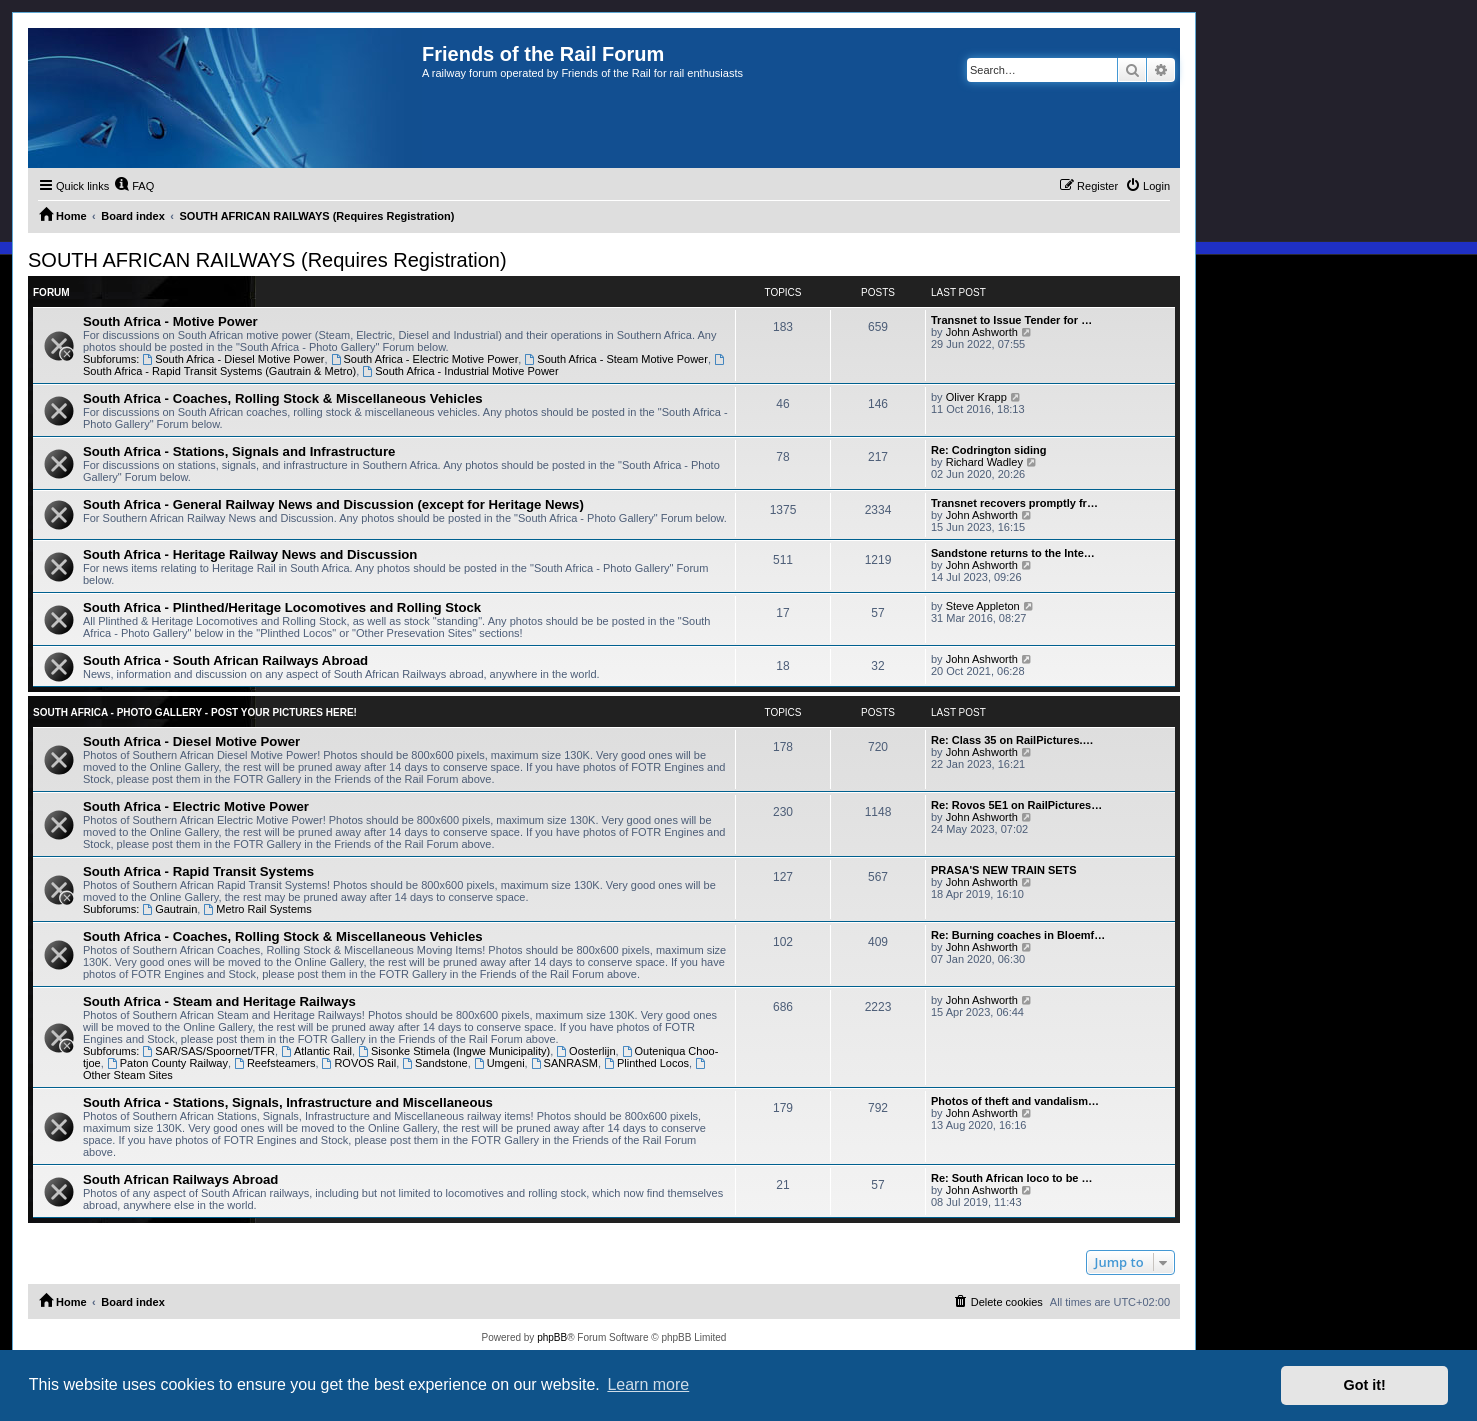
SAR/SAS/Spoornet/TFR (208, 1051)
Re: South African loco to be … (1012, 1178)
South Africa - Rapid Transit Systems (198, 871)
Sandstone (434, 1063)
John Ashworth (982, 332)
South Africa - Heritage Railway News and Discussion (250, 554)
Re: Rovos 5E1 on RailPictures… (1016, 805)
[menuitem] (134, 186)
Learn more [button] (648, 1384)
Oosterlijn (585, 1051)
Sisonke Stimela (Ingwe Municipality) (454, 1051)
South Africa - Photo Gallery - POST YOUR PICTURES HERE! (195, 712)
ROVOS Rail (359, 1063)
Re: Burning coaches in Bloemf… (1018, 935)
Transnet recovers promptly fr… (1014, 503)
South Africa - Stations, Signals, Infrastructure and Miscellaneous (288, 1102)
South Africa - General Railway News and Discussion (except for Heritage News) (333, 504)
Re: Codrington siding (988, 450)
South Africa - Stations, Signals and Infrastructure (239, 451)
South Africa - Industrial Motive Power (460, 371)
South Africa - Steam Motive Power (615, 359)
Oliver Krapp (976, 397)
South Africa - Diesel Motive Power (233, 359)
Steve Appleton (983, 606)
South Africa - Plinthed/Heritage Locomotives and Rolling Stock (282, 607)
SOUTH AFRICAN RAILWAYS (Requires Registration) (267, 260)
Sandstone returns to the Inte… (1013, 553)
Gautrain (169, 909)
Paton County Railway (167, 1063)
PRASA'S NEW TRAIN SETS (1004, 870)
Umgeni (499, 1063)
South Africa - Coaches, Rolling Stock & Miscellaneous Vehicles (283, 398)
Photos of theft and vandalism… (1015, 1101)
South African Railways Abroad (180, 1179)
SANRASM (564, 1063)
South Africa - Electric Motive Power (425, 359)
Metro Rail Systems (257, 909)
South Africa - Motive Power (170, 321)
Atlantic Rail (316, 1051)
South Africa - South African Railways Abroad (225, 660)
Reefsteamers (274, 1063)
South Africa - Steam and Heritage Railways (219, 1001)
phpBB (552, 1337)
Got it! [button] (1365, 1385)
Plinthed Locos (646, 1063)
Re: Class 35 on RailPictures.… (1012, 740)
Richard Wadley (984, 462)
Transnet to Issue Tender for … (1011, 320)
